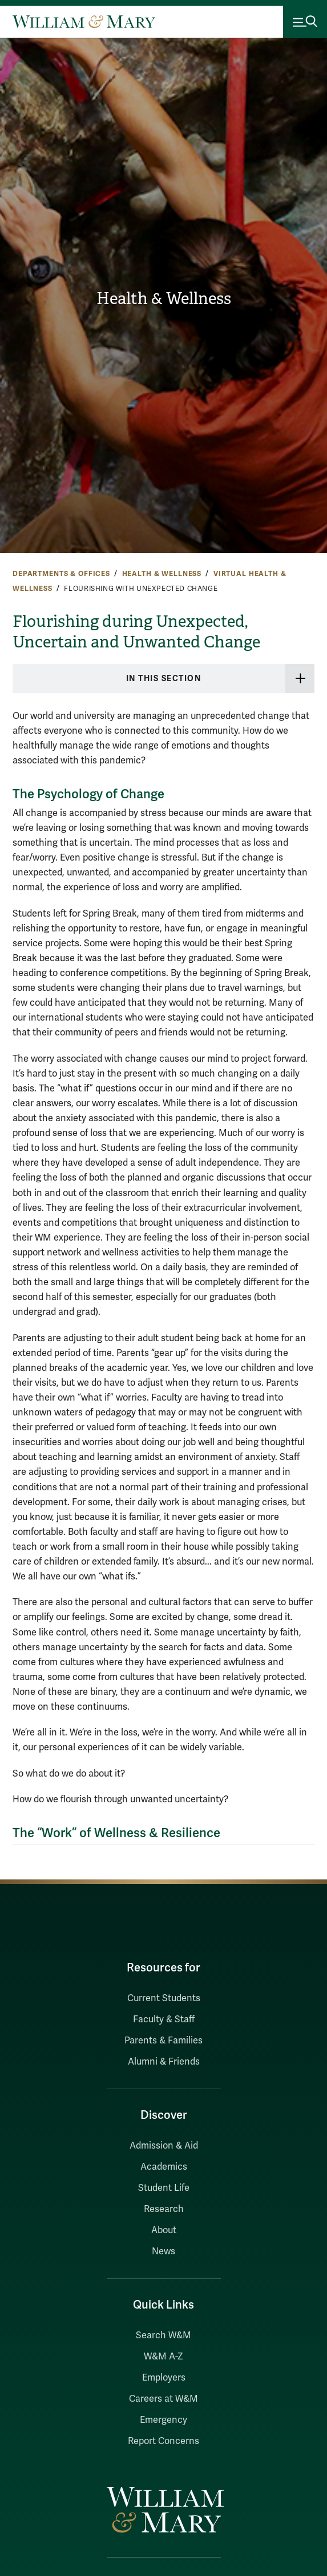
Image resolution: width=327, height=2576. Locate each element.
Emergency (163, 2420)
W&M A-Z (163, 2356)
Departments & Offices (61, 573)
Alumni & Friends (164, 2061)
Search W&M (163, 2335)
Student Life (163, 2188)
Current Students (163, 1998)
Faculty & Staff (164, 2019)
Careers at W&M (163, 2399)
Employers (163, 2377)
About (163, 2230)
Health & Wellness (163, 299)
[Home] (84, 21)
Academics (163, 2167)
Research (164, 2209)
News (163, 2251)
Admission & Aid (164, 2145)
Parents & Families (163, 2040)
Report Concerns (163, 2441)
